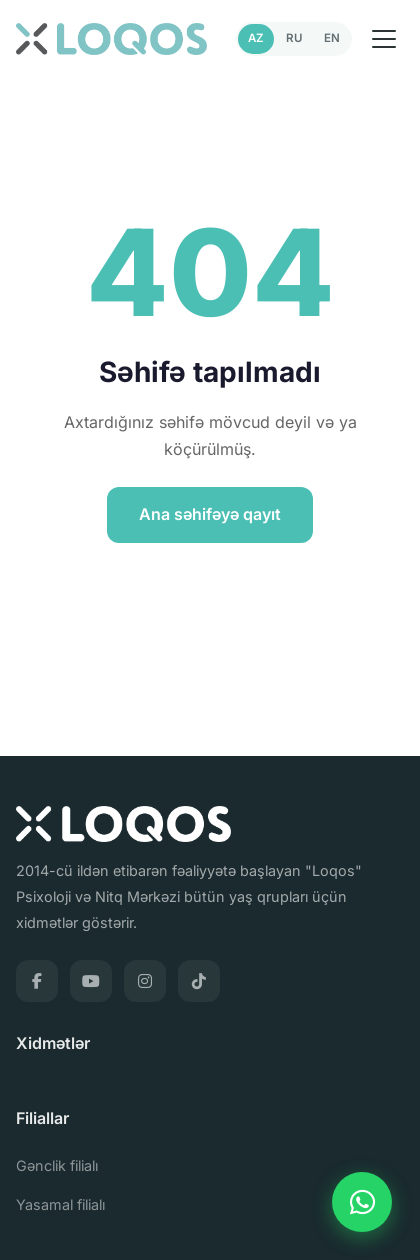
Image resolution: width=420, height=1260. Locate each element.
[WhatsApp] (362, 1202)
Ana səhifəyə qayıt (210, 514)
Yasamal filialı (60, 1204)
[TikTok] (199, 981)
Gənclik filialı (57, 1165)
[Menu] (384, 39)
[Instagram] (145, 981)
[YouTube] (91, 981)
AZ (256, 38)
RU (294, 38)
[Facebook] (37, 981)
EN (332, 38)
